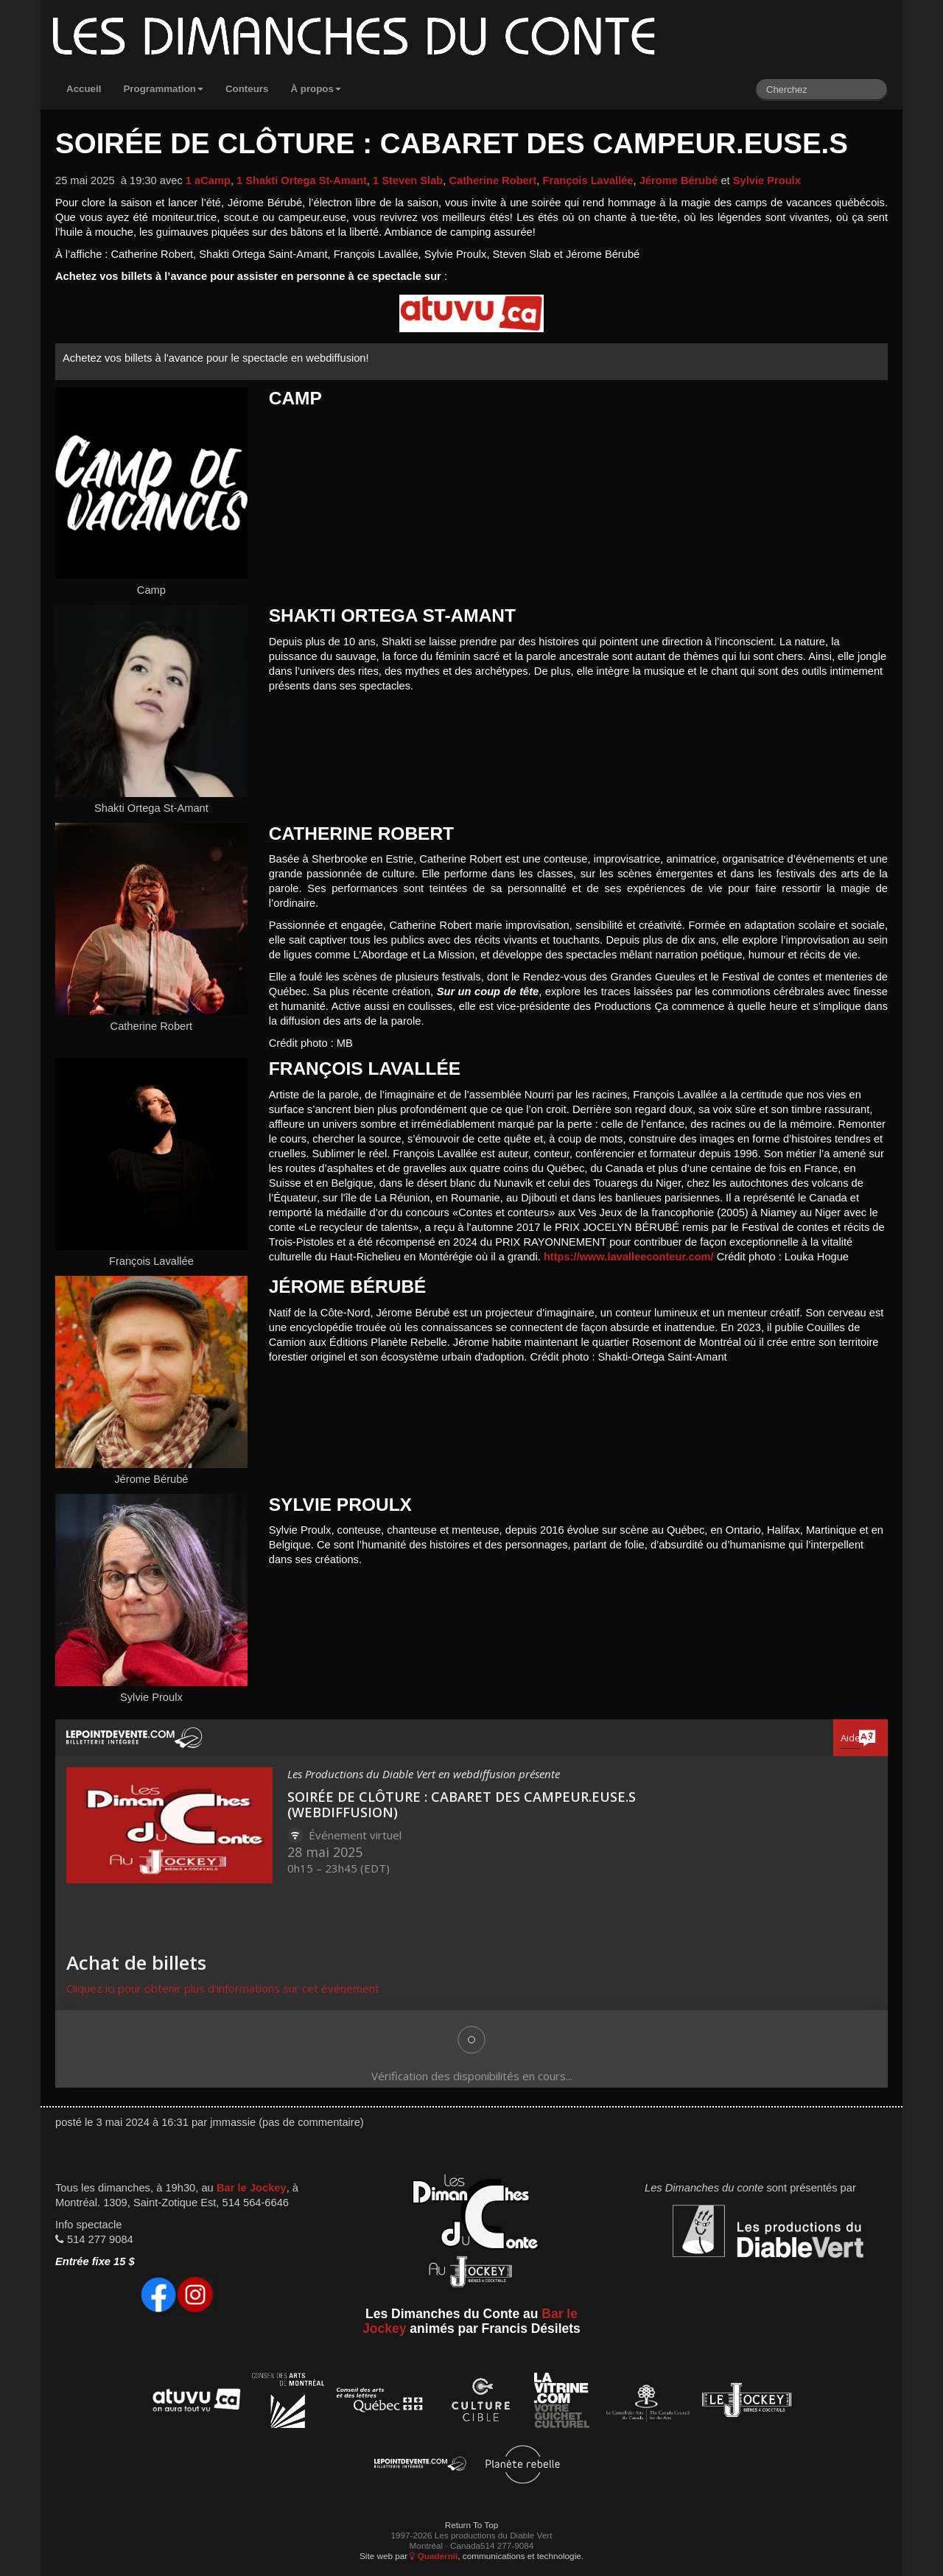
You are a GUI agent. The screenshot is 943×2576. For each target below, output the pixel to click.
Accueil (83, 88)
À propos (315, 88)
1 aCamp (208, 180)
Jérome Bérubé (678, 180)
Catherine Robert (492, 180)
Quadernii (434, 2556)
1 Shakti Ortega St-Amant (301, 180)
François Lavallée (588, 180)
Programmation (163, 88)
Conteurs (247, 88)
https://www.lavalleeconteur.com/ (629, 1257)
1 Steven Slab (408, 180)
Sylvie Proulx (767, 180)
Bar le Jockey (252, 2188)
